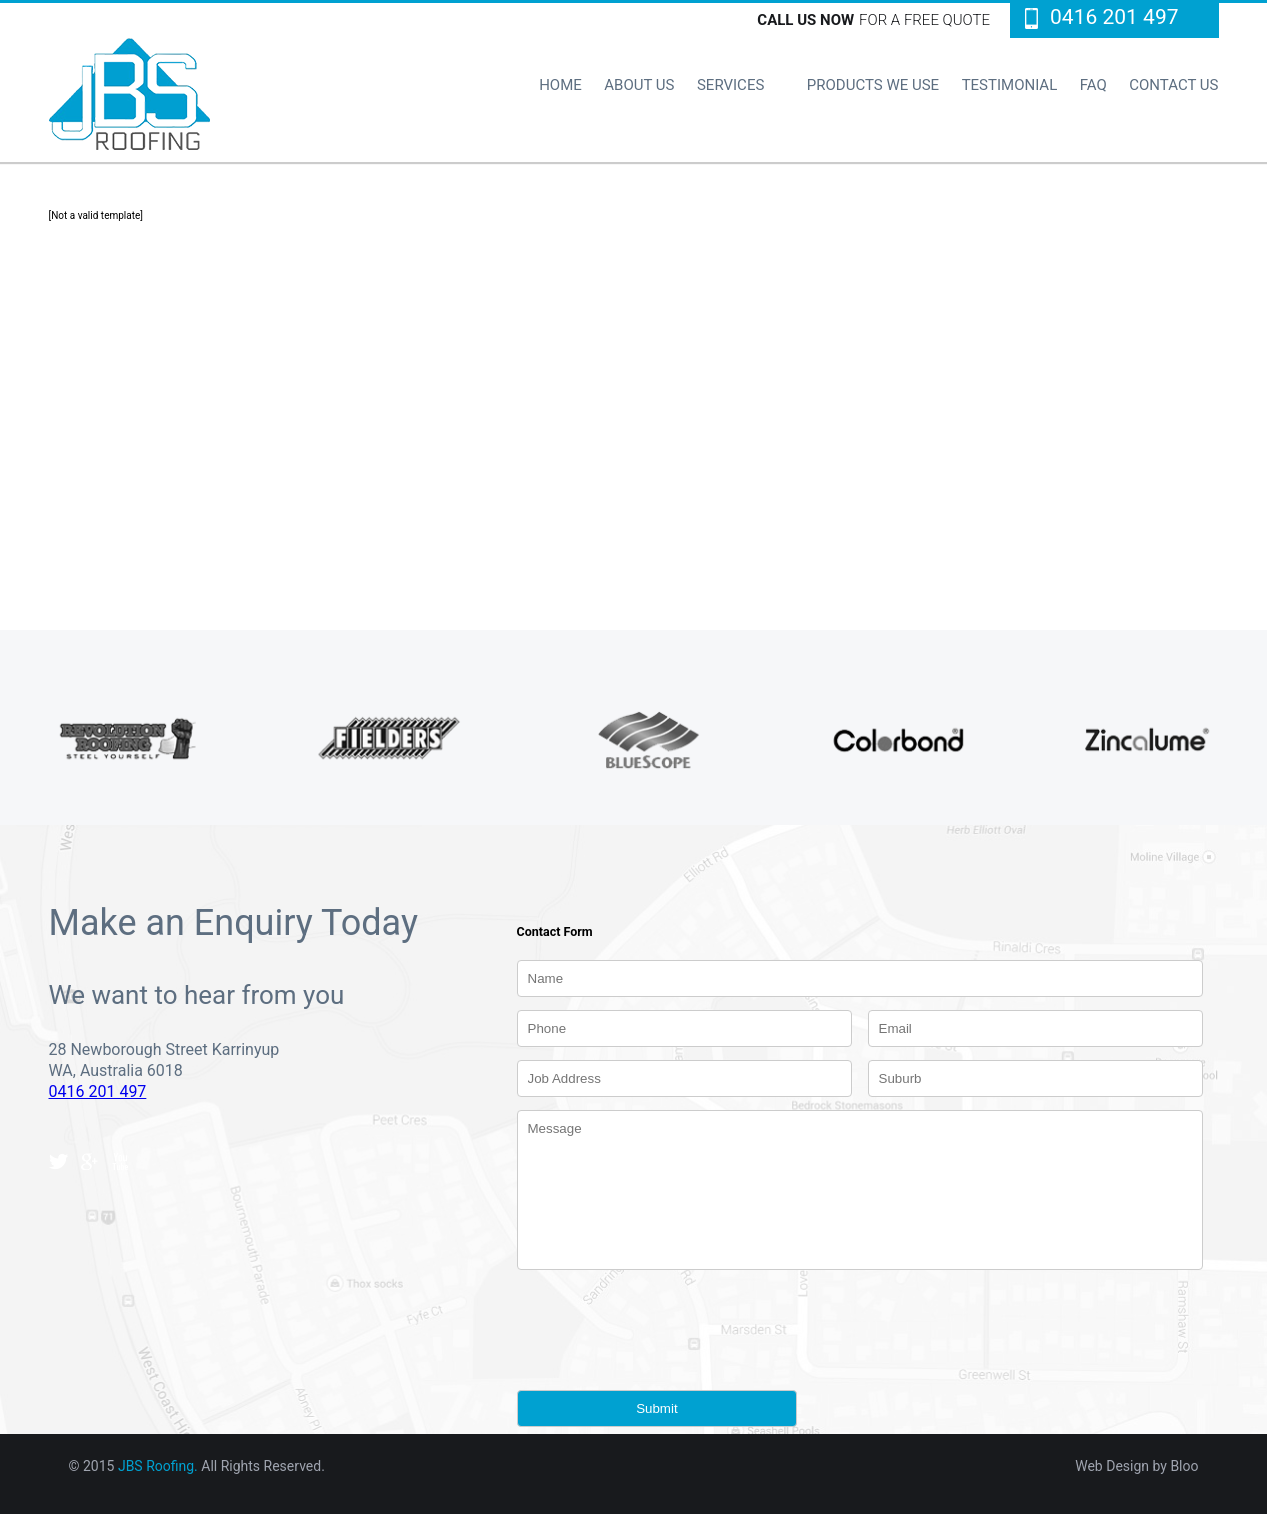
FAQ (1093, 85)
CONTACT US (1173, 85)
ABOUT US (639, 85)
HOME (560, 85)
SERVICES (730, 85)
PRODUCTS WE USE (873, 85)
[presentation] (669, 1319)
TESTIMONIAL (1010, 85)
